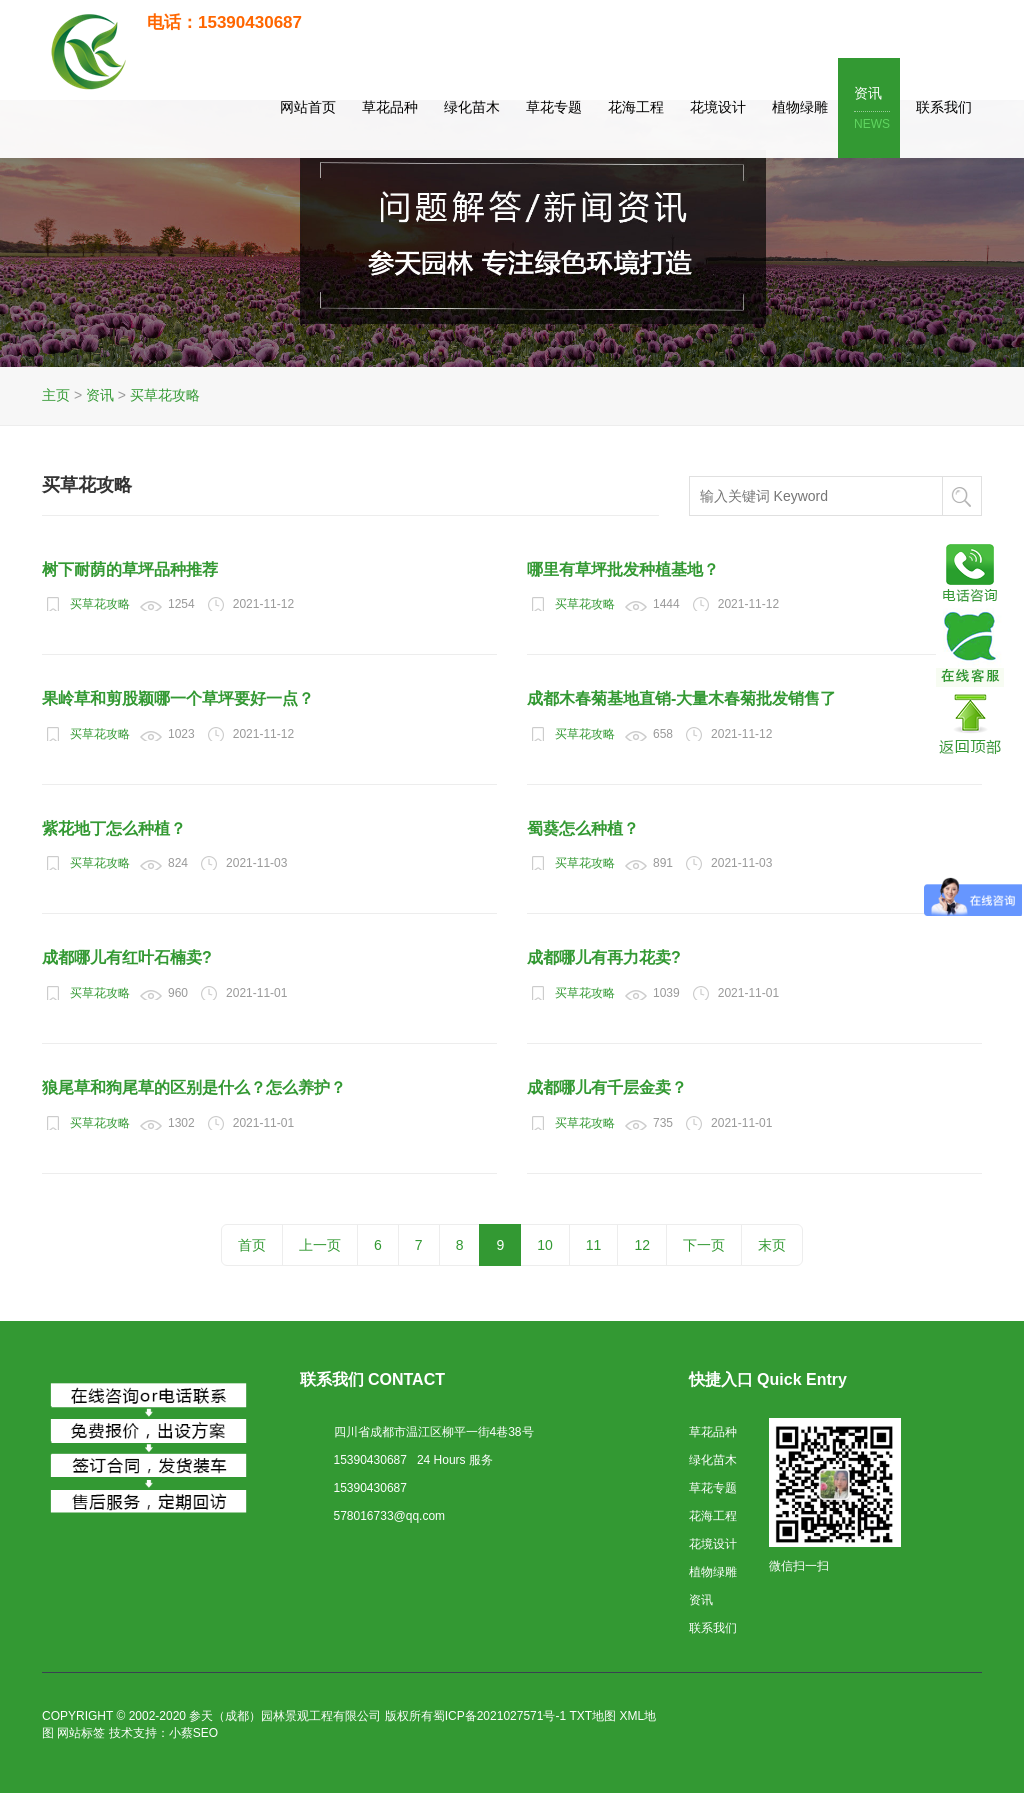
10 (545, 1245)
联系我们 (944, 107)
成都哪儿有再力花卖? (604, 957)
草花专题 (554, 107)
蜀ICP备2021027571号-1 (499, 1716)
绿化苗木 (472, 107)
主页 (56, 395)
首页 (252, 1245)
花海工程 (636, 107)
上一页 (320, 1245)
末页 (772, 1245)
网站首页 (308, 107)
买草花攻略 (165, 395)
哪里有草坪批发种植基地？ (623, 569)
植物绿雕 (800, 107)
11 (594, 1245)
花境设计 (718, 107)
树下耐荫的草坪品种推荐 (130, 569)
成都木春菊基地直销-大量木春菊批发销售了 (681, 698)
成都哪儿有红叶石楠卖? (127, 957)
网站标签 (81, 1733)
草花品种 (390, 107)
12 (642, 1245)
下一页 (704, 1245)
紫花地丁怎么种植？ (114, 828)
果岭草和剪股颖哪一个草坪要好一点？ (178, 698)
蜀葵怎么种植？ (583, 828)
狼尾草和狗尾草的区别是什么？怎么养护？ (194, 1087)
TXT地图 (592, 1716)
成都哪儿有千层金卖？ (607, 1087)
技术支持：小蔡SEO (163, 1733)
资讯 (872, 109)
